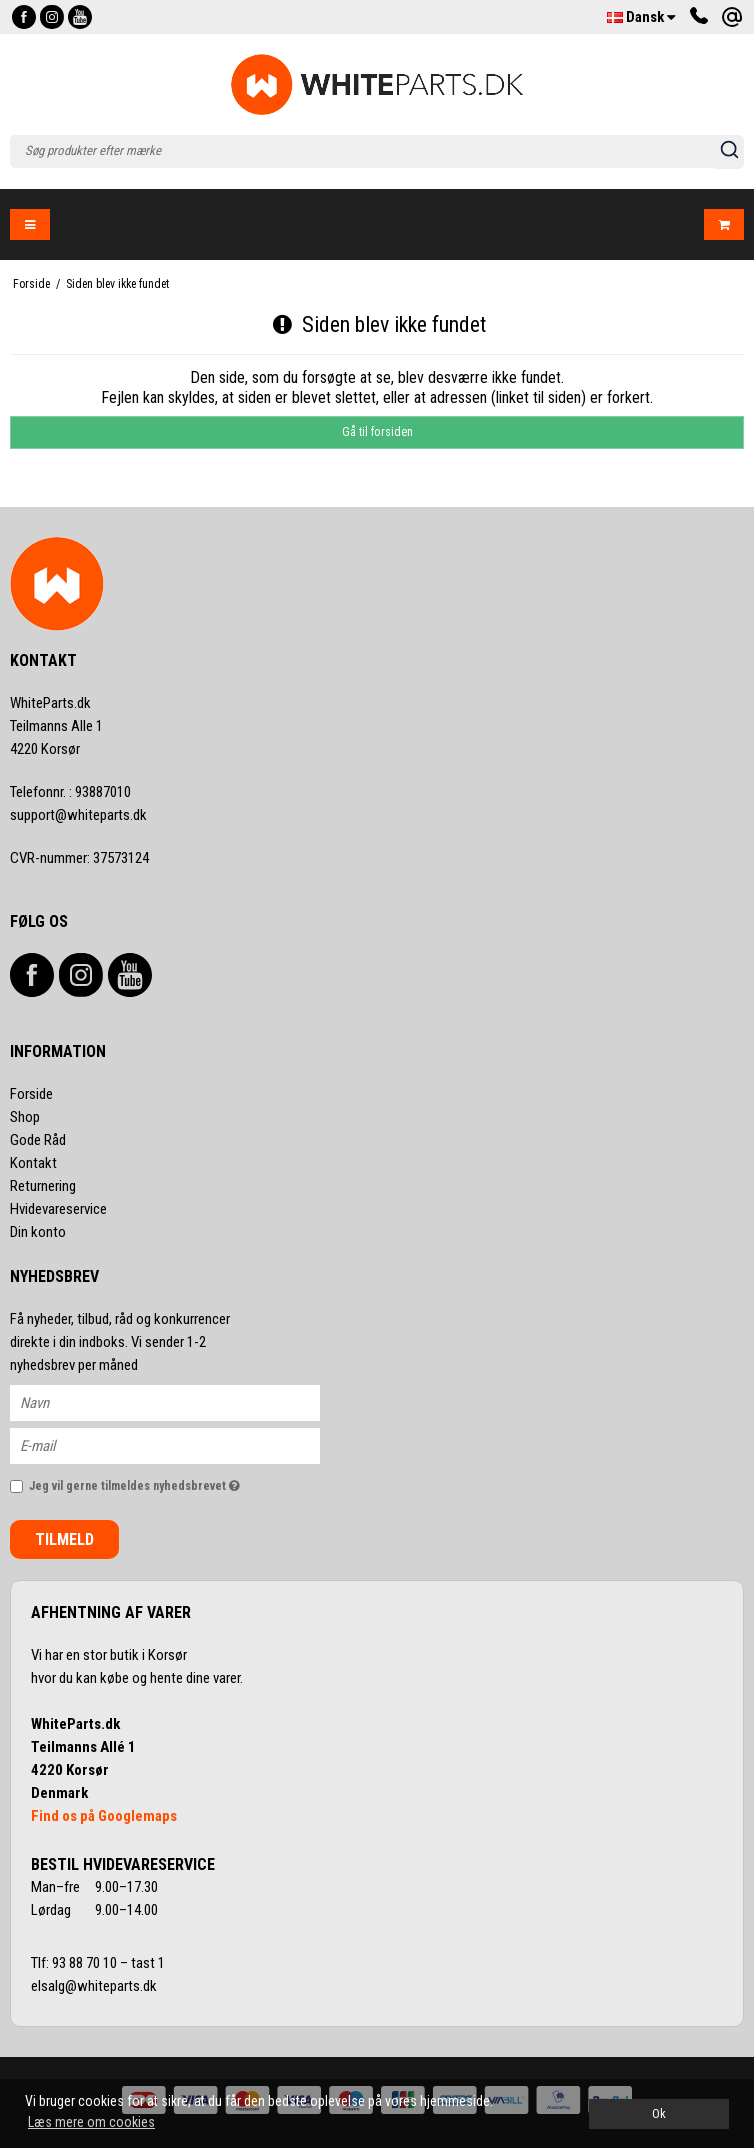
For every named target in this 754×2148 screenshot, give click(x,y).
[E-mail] (182, 1444)
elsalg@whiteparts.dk (95, 1986)
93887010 (70, 792)
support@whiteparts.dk (78, 815)
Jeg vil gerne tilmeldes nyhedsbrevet (174, 1482)
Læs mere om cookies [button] (91, 2122)
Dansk (641, 17)
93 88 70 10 (86, 1963)
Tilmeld (64, 1539)
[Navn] (182, 1401)
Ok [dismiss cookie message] (659, 2113)
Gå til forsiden (377, 432)
